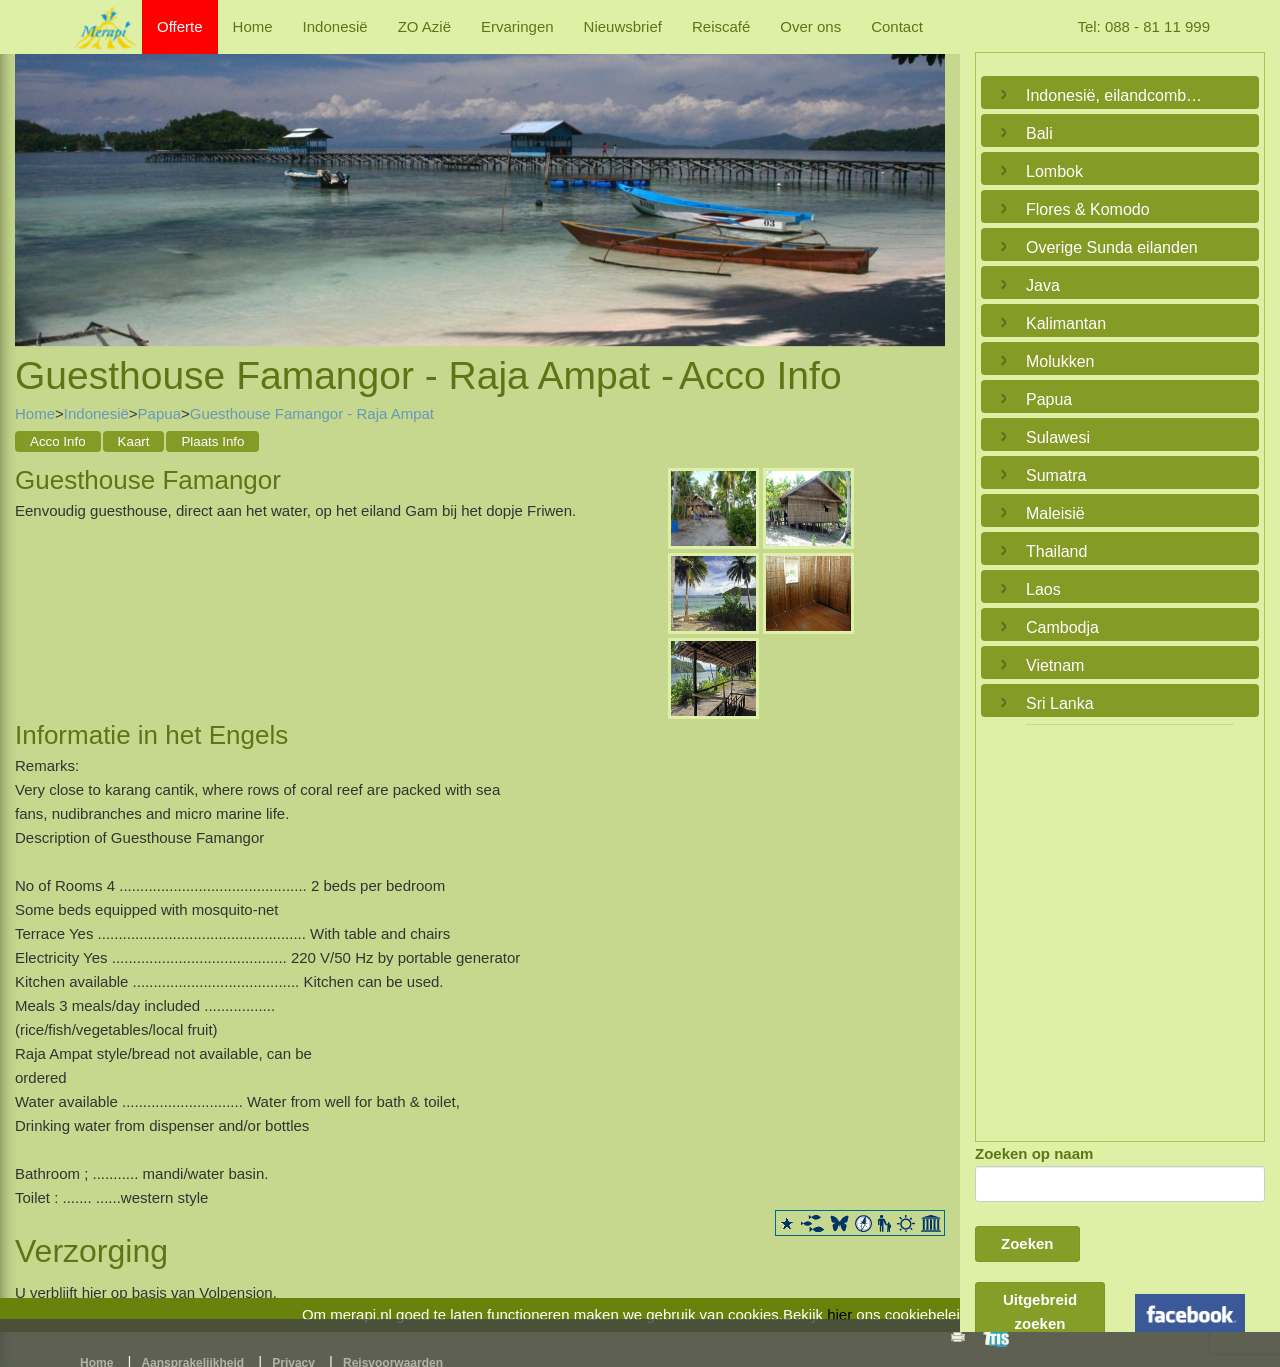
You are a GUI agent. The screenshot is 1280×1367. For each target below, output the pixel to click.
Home (253, 26)
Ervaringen (517, 26)
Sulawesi (1058, 437)
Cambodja (1062, 627)
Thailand (1056, 551)
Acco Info (58, 441)
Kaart (134, 441)
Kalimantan (1066, 323)
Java (1043, 285)
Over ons (810, 26)
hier (839, 1314)
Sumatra (1056, 475)
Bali (1039, 133)
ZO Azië (424, 26)
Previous (35, 180)
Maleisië (1055, 513)
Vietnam (1055, 665)
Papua (159, 413)
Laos (1043, 589)
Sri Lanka (1060, 703)
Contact (897, 26)
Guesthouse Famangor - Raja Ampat (312, 413)
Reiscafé (721, 26)
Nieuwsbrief (623, 26)
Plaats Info (212, 441)
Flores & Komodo (1088, 209)
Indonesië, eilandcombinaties (1115, 95)
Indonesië (335, 26)
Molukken (1060, 361)
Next (925, 180)
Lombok (1054, 171)
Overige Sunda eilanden (1112, 247)
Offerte (180, 26)
